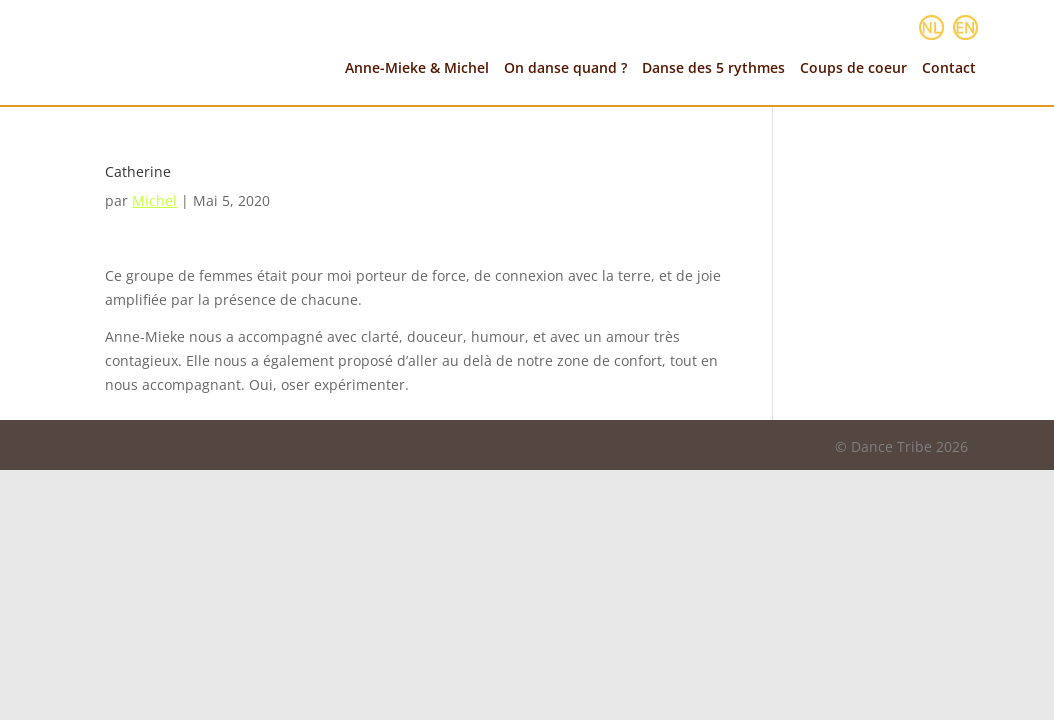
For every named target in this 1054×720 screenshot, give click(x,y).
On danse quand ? (565, 68)
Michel (154, 200)
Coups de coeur (853, 68)
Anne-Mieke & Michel (417, 68)
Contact (949, 68)
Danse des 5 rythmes (713, 68)
